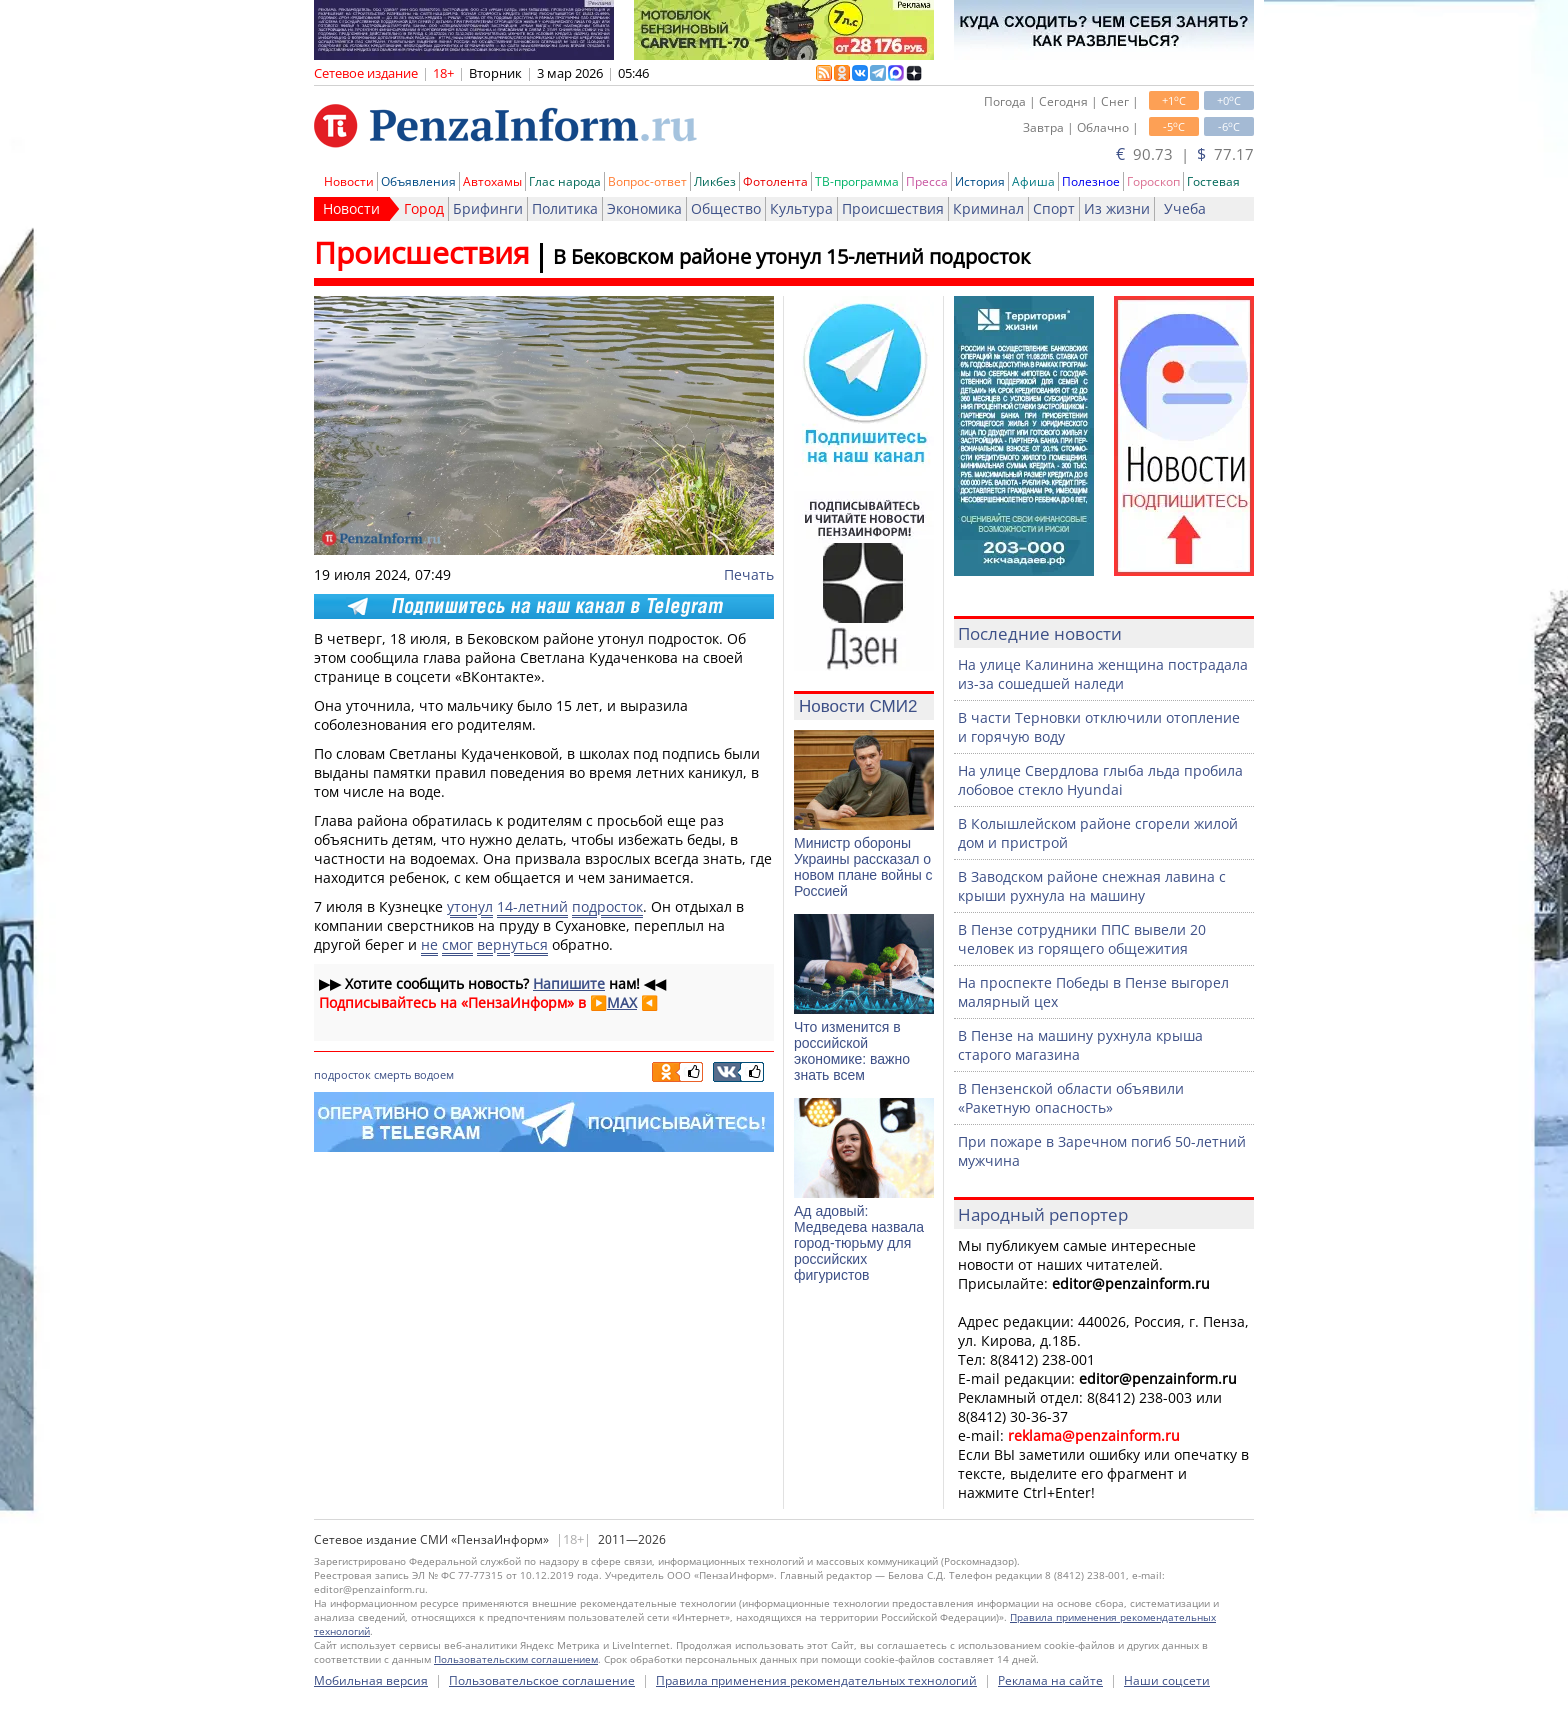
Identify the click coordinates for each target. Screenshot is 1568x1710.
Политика (565, 208)
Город (424, 208)
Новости (349, 181)
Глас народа (565, 181)
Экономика (644, 208)
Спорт (1054, 208)
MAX (622, 1002)
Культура (801, 208)
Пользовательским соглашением (516, 1659)
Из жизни (1117, 208)
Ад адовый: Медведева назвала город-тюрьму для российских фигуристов (859, 1243)
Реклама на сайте (1050, 1680)
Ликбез (715, 181)
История (980, 181)
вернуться (512, 944)
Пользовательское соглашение (542, 1680)
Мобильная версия (371, 1680)
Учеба (1185, 208)
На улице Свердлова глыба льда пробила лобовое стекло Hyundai (1100, 780)
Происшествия (893, 208)
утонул (470, 906)
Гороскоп (1153, 181)
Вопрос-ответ (647, 181)
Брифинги (488, 208)
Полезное (1091, 181)
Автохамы (492, 181)
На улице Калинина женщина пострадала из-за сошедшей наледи (1103, 674)
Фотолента (775, 181)
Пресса (927, 181)
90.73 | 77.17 (1185, 154)
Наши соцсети (1167, 1680)
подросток (607, 906)
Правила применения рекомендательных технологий (816, 1680)
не (429, 944)
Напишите (569, 983)
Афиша (1033, 181)
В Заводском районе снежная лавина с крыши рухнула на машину (1092, 886)
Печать (749, 574)
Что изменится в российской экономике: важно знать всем (852, 1051)
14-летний (532, 906)
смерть (392, 1074)
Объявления (418, 181)
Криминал (988, 208)
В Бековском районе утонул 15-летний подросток (791, 256)
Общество (726, 208)
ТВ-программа (857, 181)
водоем (434, 1074)
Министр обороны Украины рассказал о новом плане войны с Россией (863, 867)
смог (457, 944)
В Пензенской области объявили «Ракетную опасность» (1071, 1098)
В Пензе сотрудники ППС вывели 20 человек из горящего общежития (1082, 939)
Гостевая (1213, 181)
